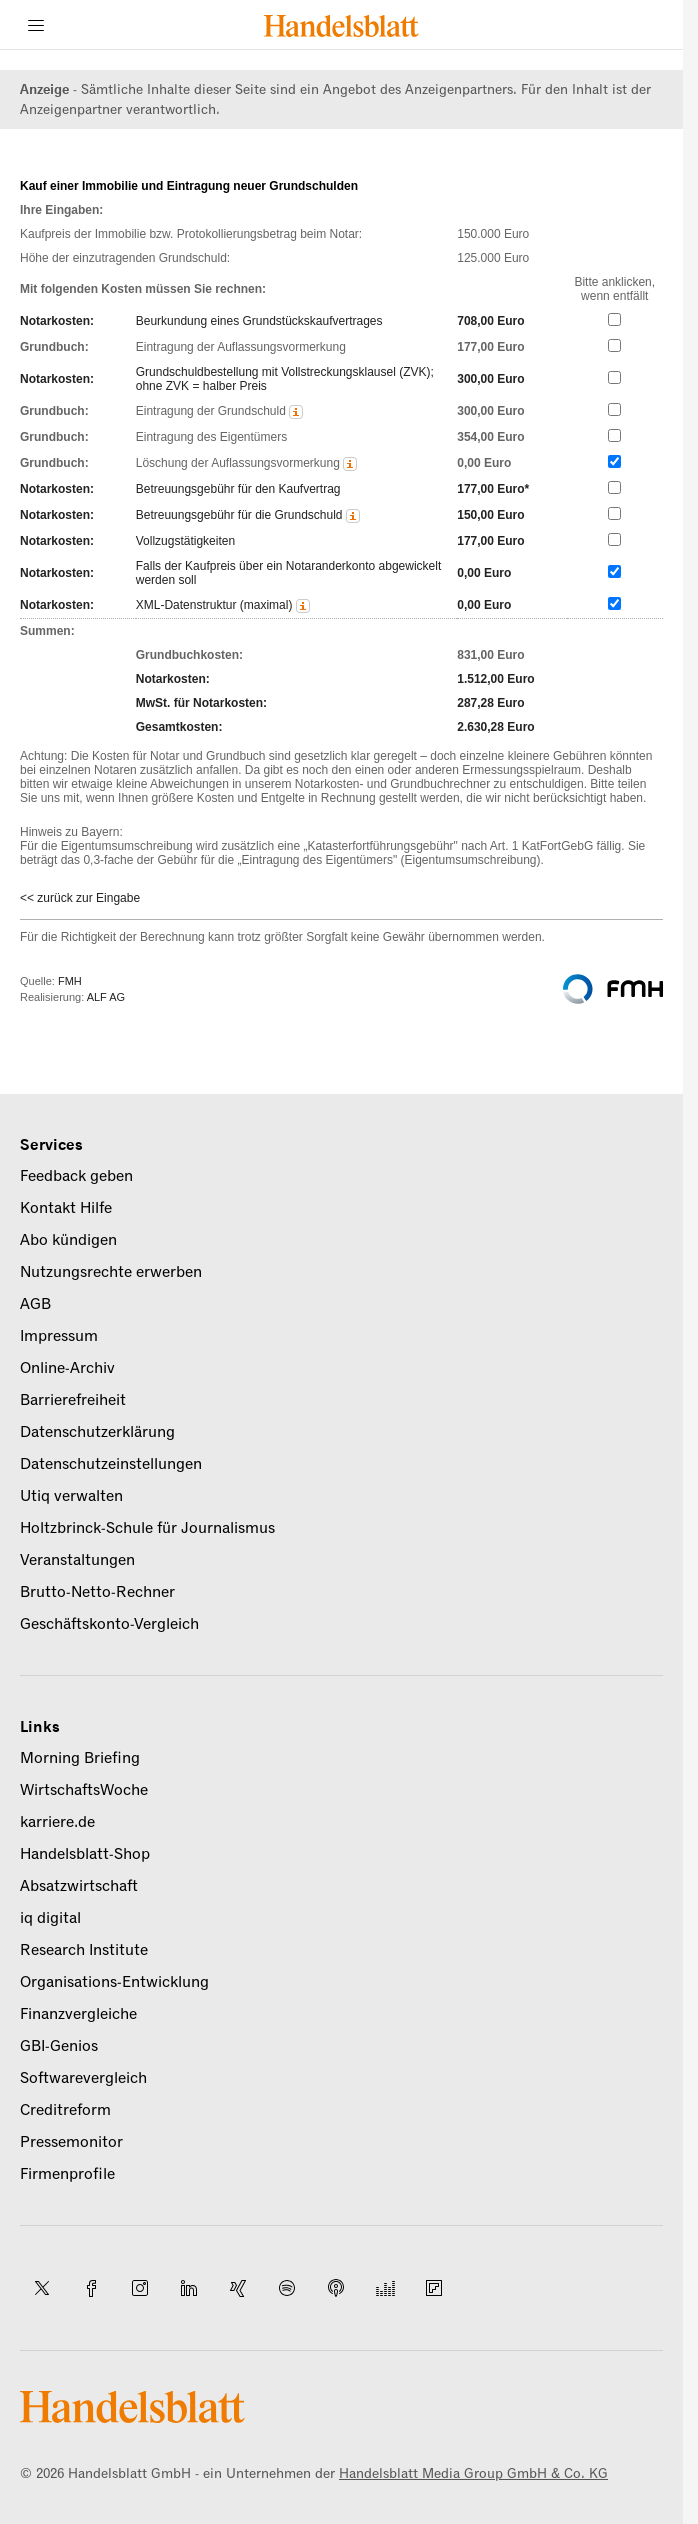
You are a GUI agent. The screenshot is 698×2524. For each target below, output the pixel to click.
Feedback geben (76, 1176)
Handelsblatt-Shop (85, 1854)
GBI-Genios (59, 2046)
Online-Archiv (67, 1368)
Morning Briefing (80, 1758)
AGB (35, 1304)
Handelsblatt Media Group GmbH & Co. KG (473, 2473)
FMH (70, 981)
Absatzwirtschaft (79, 1886)
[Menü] (36, 25)
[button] (296, 412)
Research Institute (84, 1950)
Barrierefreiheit (73, 1400)
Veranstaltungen (77, 1560)
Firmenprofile (67, 2174)
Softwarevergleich (83, 2078)
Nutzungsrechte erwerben (111, 1272)
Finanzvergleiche (78, 2014)
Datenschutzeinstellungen (111, 1464)
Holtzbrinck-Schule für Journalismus (147, 1528)
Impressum (59, 1336)
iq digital (50, 1918)
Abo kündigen (68, 1240)
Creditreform (65, 2110)
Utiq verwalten (71, 1496)
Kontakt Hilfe (66, 1208)
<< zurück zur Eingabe (80, 898)
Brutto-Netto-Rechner (97, 1592)
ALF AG (106, 997)
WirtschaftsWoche (84, 1790)
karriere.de (57, 1822)
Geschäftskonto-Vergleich (109, 1624)
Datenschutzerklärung (97, 1432)
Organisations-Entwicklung (114, 1982)
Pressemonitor (71, 2142)
